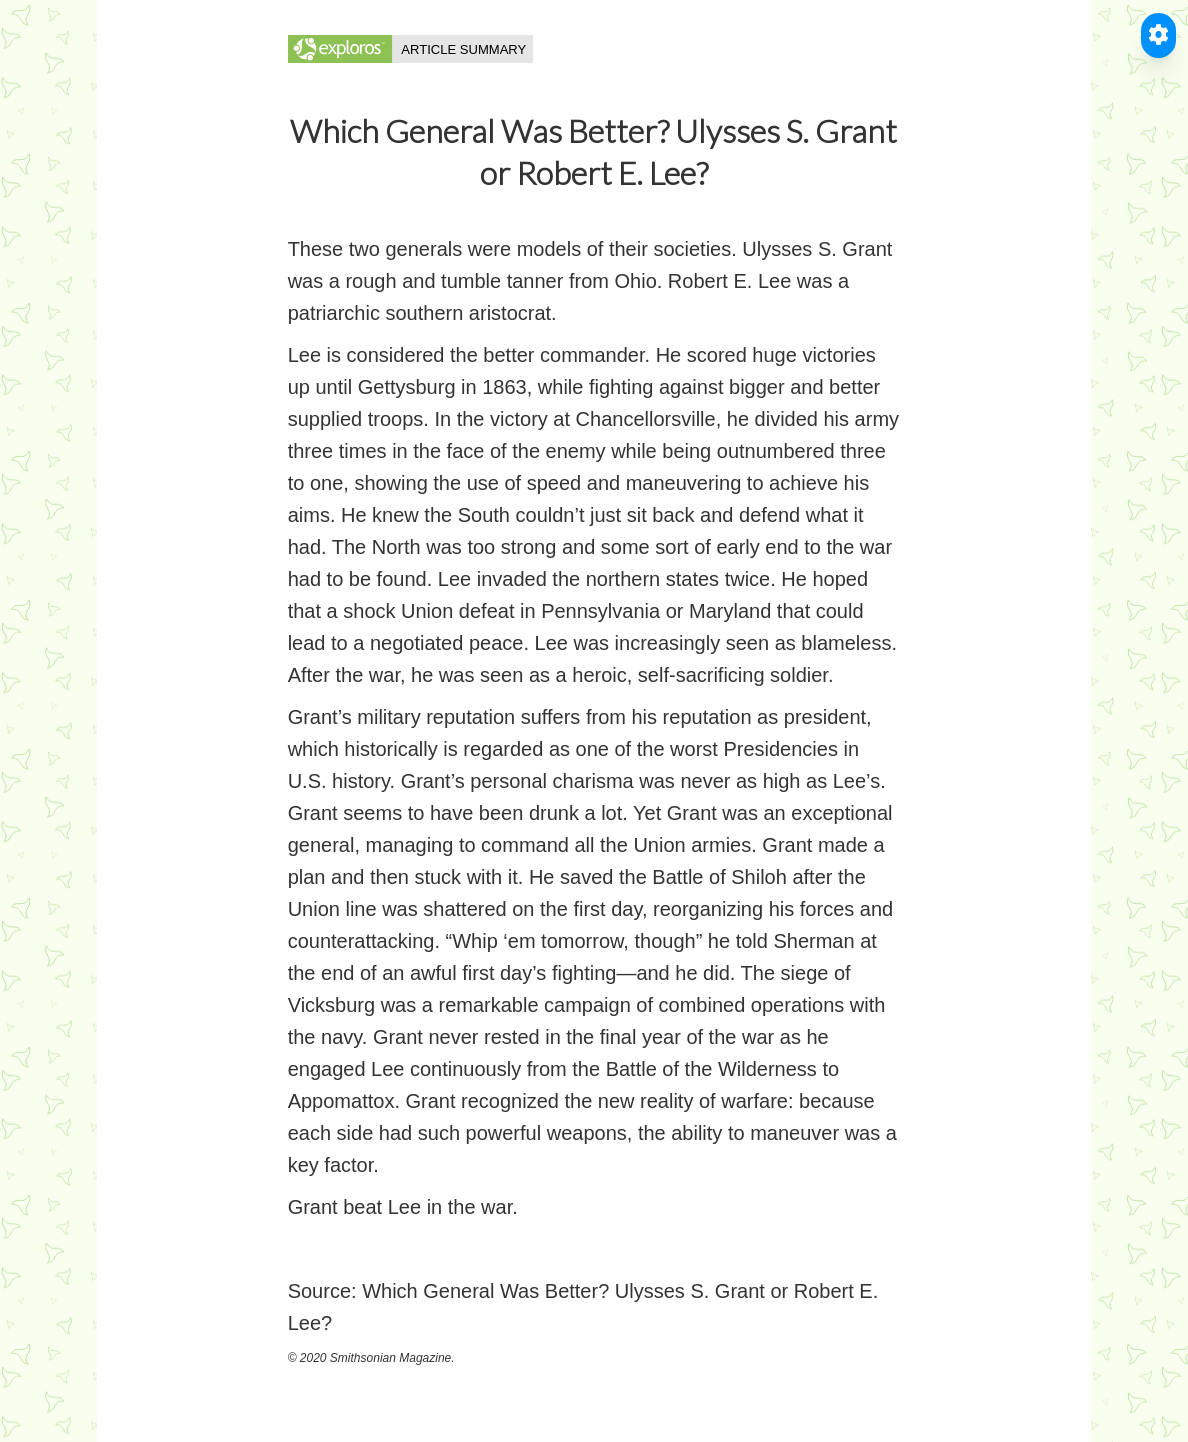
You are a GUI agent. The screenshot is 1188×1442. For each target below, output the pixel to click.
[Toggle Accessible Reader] (1158, 35)
